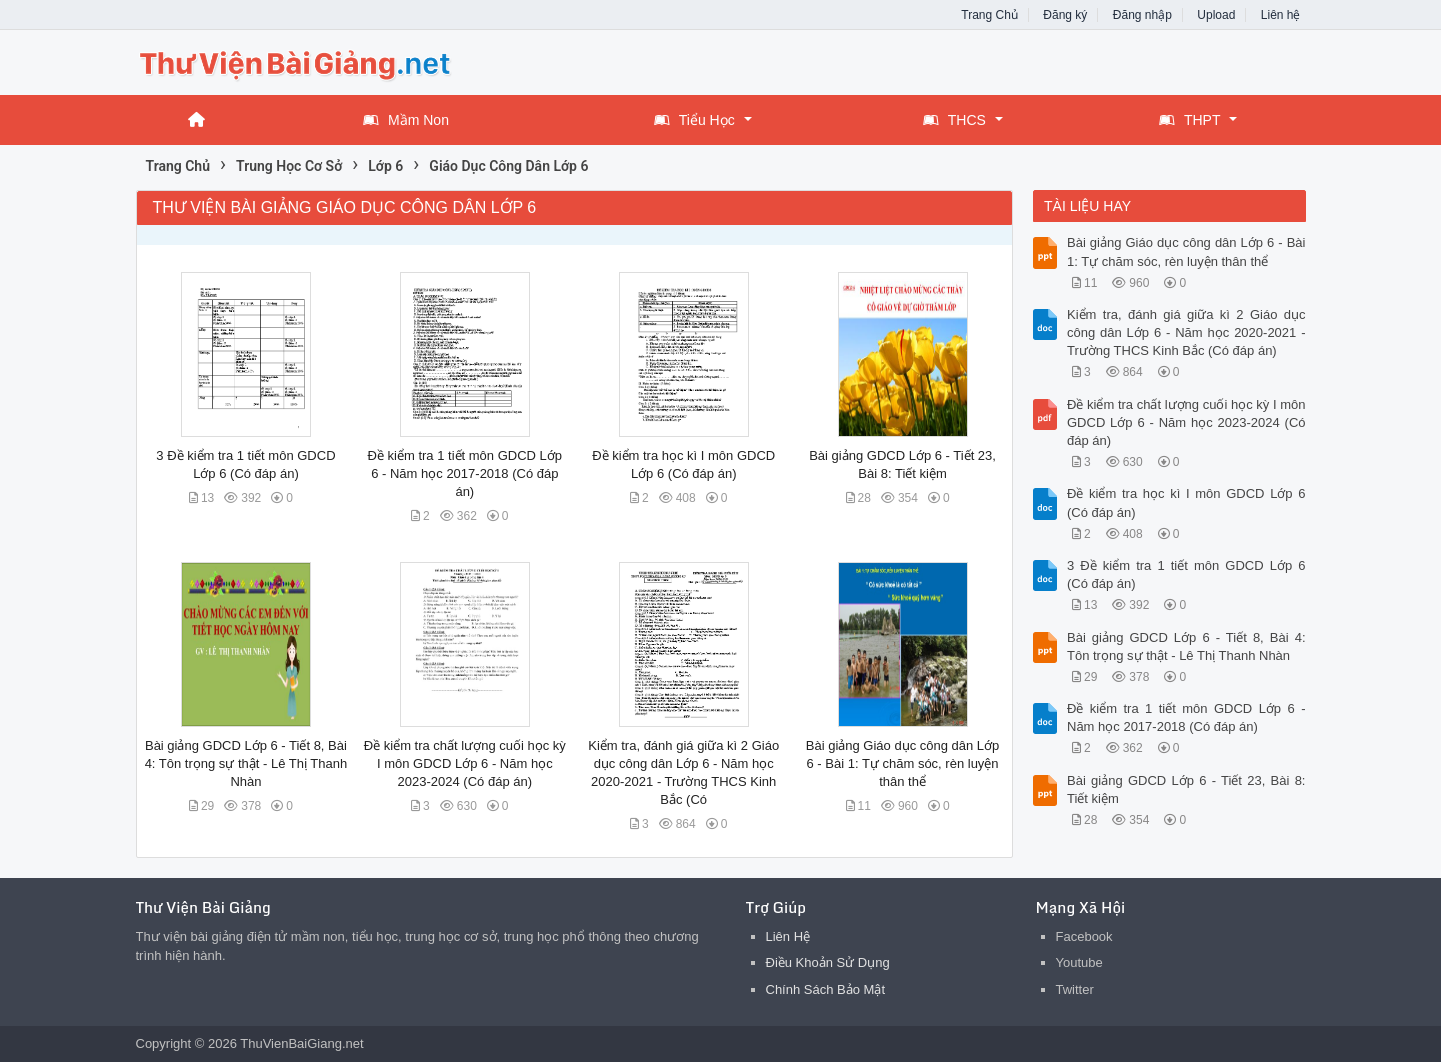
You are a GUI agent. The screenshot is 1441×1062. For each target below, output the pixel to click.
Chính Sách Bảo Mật (826, 989)
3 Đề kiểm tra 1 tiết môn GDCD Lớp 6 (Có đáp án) (1186, 574)
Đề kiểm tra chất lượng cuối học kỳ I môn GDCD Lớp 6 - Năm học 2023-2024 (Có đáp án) (465, 763)
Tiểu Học (694, 120)
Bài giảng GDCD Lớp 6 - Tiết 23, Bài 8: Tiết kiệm (1186, 789)
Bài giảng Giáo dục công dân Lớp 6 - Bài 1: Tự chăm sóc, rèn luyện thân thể (903, 763)
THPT (1190, 120)
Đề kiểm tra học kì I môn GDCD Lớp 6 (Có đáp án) (1186, 502)
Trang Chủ (989, 15)
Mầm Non (406, 120)
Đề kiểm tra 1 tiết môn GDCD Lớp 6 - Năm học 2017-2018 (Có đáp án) (465, 473)
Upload (1216, 15)
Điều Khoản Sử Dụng (828, 962)
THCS (954, 120)
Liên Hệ (788, 936)
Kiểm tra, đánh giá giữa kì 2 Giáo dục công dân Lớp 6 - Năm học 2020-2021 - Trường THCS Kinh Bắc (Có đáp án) (1186, 332)
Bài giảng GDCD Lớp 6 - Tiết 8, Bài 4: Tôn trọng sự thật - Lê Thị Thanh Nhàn (246, 763)
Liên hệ (1281, 15)
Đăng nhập (1142, 15)
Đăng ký (1065, 15)
